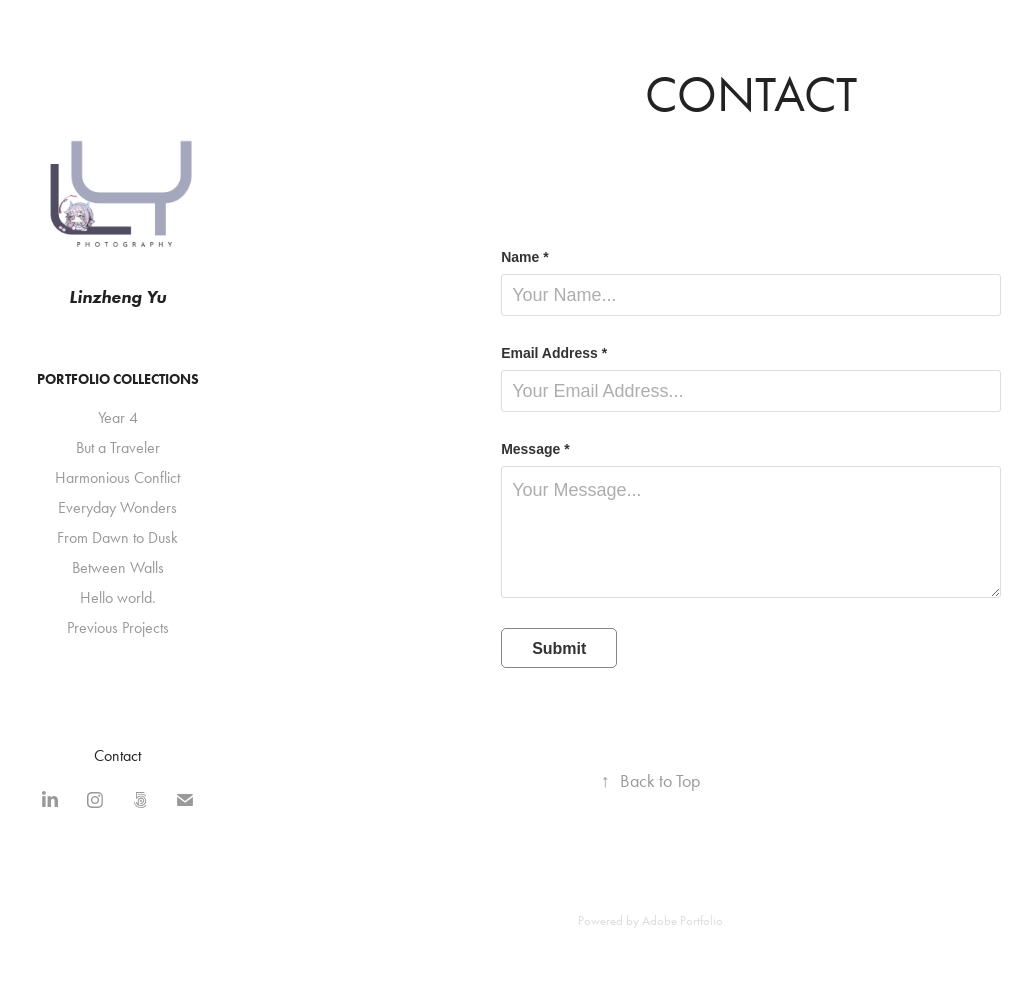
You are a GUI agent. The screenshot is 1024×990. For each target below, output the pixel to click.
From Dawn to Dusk (117, 537)
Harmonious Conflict (117, 477)
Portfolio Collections (118, 379)
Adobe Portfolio (682, 920)
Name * (524, 257)
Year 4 (118, 417)
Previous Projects (118, 627)
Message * (535, 449)
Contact (117, 755)
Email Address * (554, 353)
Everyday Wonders (117, 507)
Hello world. (118, 597)
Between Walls (118, 567)
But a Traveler (118, 447)
